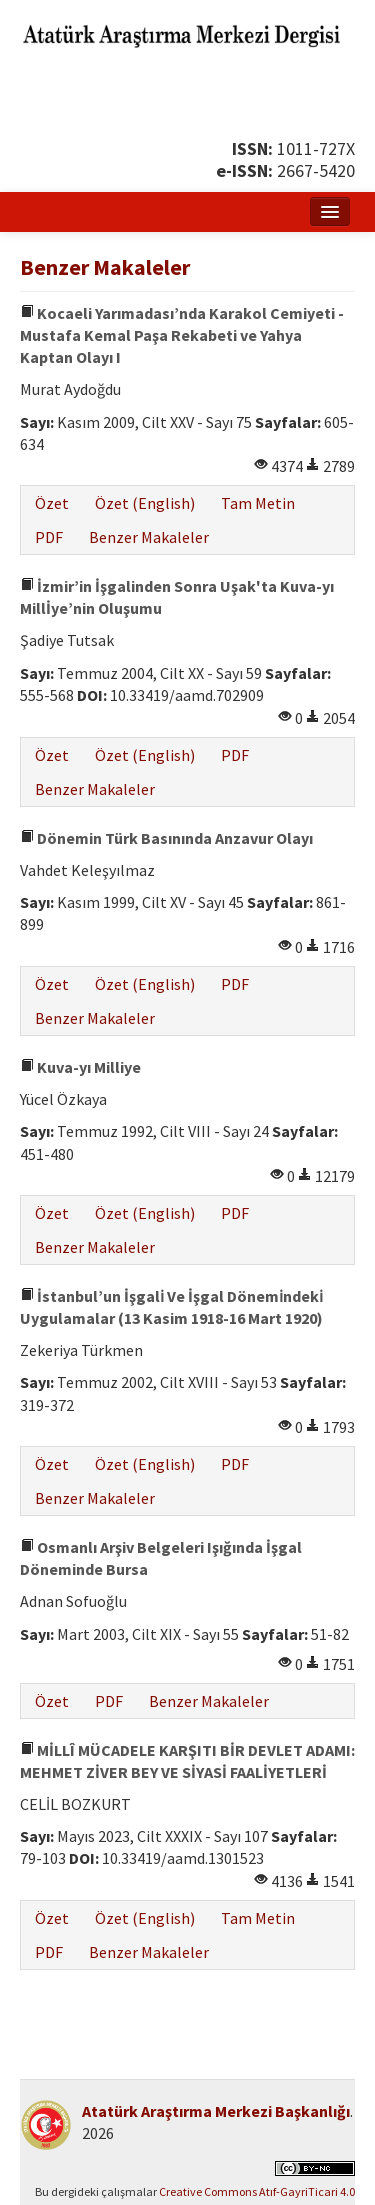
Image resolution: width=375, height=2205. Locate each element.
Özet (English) (145, 503)
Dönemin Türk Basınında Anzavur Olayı (166, 838)
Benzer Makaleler (149, 537)
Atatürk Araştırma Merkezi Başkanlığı (216, 2111)
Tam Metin (258, 503)
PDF (49, 537)
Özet (52, 503)
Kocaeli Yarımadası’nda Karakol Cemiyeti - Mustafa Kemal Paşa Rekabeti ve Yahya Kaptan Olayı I (182, 335)
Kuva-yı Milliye (80, 1067)
